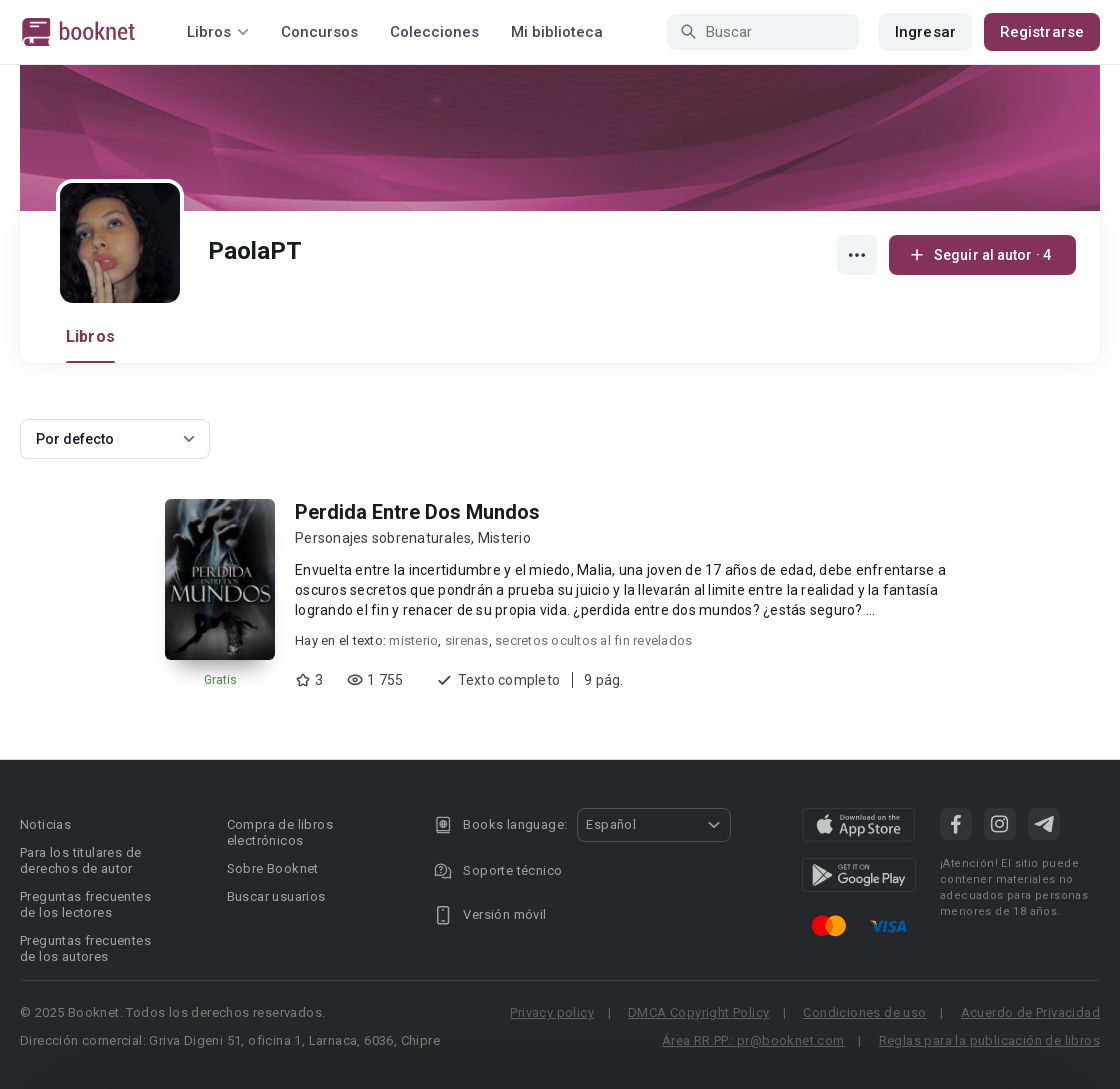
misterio (413, 640)
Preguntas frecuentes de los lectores (85, 904)
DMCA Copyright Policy (698, 1012)
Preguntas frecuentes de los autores (85, 948)
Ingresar (925, 32)
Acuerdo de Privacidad (1030, 1012)
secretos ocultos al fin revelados (593, 640)
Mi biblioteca (557, 32)
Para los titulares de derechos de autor (80, 860)
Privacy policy (552, 1012)
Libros (90, 336)
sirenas (467, 640)
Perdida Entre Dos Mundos (417, 512)
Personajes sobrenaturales (383, 538)
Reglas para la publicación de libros (989, 1040)
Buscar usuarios (276, 896)
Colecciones (434, 32)
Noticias (45, 824)
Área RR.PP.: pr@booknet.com (753, 1040)
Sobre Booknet (273, 868)
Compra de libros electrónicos (280, 832)
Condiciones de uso (864, 1012)
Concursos (319, 32)
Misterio (504, 538)
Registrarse (1042, 32)
